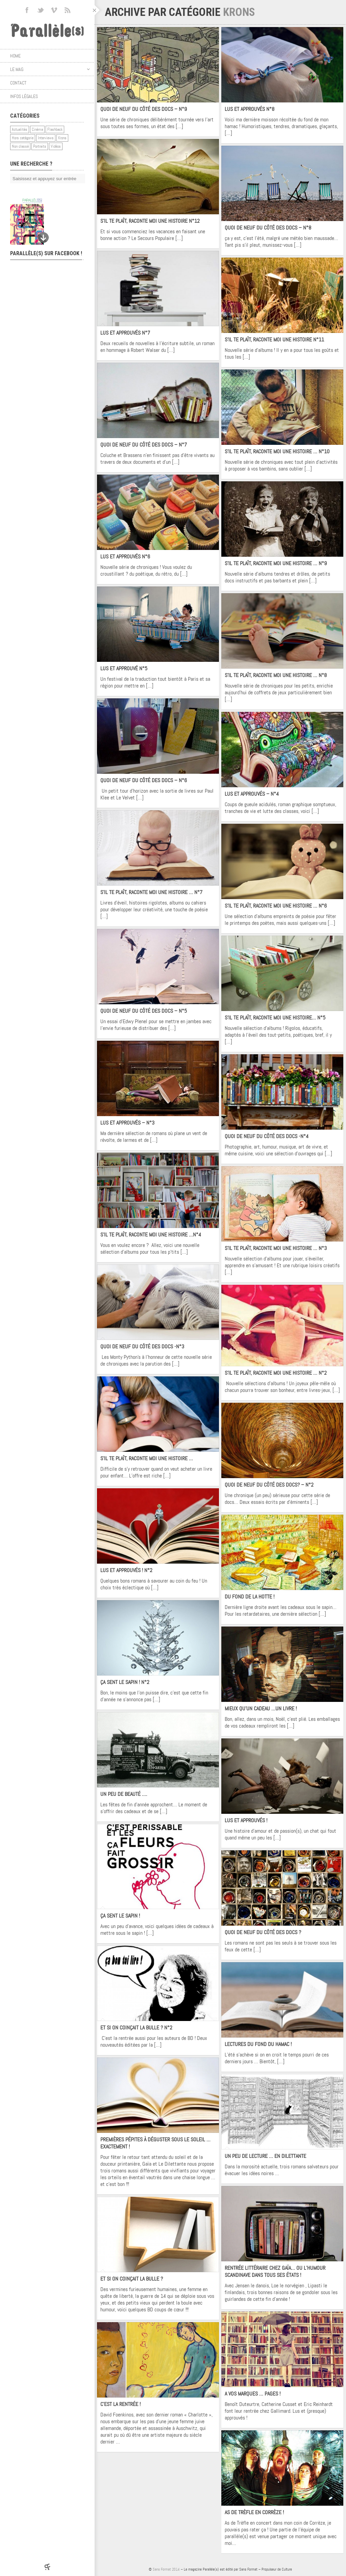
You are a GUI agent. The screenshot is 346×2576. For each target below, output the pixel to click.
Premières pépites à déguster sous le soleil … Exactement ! (155, 2143)
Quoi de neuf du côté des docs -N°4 (266, 1136)
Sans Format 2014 (166, 2569)
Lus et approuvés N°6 (125, 556)
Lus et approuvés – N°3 (127, 1122)
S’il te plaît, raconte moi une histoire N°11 (274, 339)
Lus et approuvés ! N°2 (126, 1570)
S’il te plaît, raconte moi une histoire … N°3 (276, 1248)
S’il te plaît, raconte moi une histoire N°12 (150, 220)
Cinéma (37, 129)
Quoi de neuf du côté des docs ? (263, 1932)
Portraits (39, 146)
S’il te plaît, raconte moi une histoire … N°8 (276, 675)
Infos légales (24, 96)
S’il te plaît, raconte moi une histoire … (146, 1458)
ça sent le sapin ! (120, 1915)
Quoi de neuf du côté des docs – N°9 (143, 109)
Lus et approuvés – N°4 (252, 793)
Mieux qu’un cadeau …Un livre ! (261, 1708)
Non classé (20, 146)
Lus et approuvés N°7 (125, 332)
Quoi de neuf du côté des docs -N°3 (142, 1346)
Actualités (19, 129)
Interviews (46, 138)
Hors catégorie (22, 138)
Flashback (55, 129)
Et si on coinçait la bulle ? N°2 (136, 2027)
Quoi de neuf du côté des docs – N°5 (143, 1010)
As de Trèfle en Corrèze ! (254, 2512)
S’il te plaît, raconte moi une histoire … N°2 (276, 1372)
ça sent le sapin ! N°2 (124, 1682)
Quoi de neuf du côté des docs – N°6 (143, 780)
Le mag (50, 69)
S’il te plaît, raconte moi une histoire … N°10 (277, 451)
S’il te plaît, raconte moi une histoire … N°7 (151, 892)
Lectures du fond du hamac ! (258, 2044)
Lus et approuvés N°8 (249, 109)
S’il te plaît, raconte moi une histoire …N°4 (150, 1234)
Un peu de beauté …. (123, 1794)
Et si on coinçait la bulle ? (131, 2278)
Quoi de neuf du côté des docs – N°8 (268, 227)
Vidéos (56, 146)
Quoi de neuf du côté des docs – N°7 (143, 444)
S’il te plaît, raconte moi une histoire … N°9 (276, 563)
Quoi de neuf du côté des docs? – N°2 (269, 1484)
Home (15, 56)
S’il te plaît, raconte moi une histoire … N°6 (276, 905)
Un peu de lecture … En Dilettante (265, 2156)
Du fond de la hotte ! (249, 1596)
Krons (62, 138)
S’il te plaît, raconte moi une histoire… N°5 (275, 1017)
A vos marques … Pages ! (252, 2393)
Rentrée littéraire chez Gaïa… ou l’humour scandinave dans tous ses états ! (275, 2271)
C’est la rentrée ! (120, 2404)
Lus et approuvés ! (246, 1820)
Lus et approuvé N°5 (123, 668)
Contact (18, 83)
